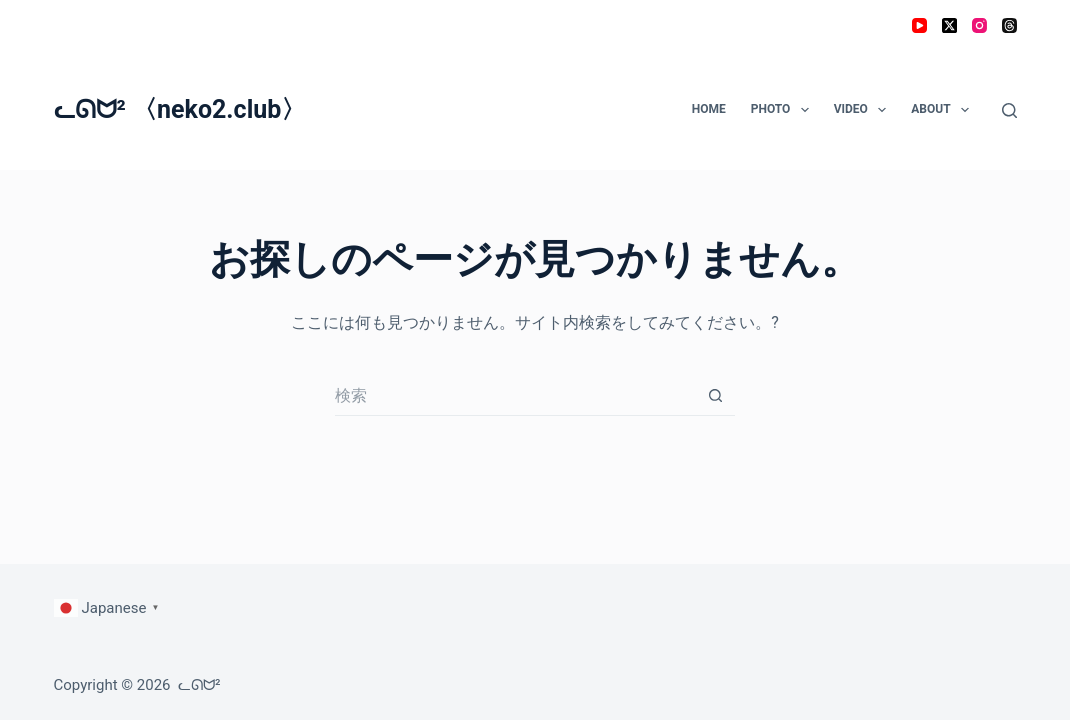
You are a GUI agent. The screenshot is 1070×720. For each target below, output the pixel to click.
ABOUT (944, 110)
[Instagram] (979, 25)
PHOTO (784, 110)
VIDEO (864, 110)
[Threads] (1009, 25)
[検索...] (515, 396)
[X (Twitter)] (949, 25)
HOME (709, 109)
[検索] (1009, 110)
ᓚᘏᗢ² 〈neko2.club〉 (180, 109)
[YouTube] (919, 25)
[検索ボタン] (715, 396)
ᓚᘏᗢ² (199, 685)
